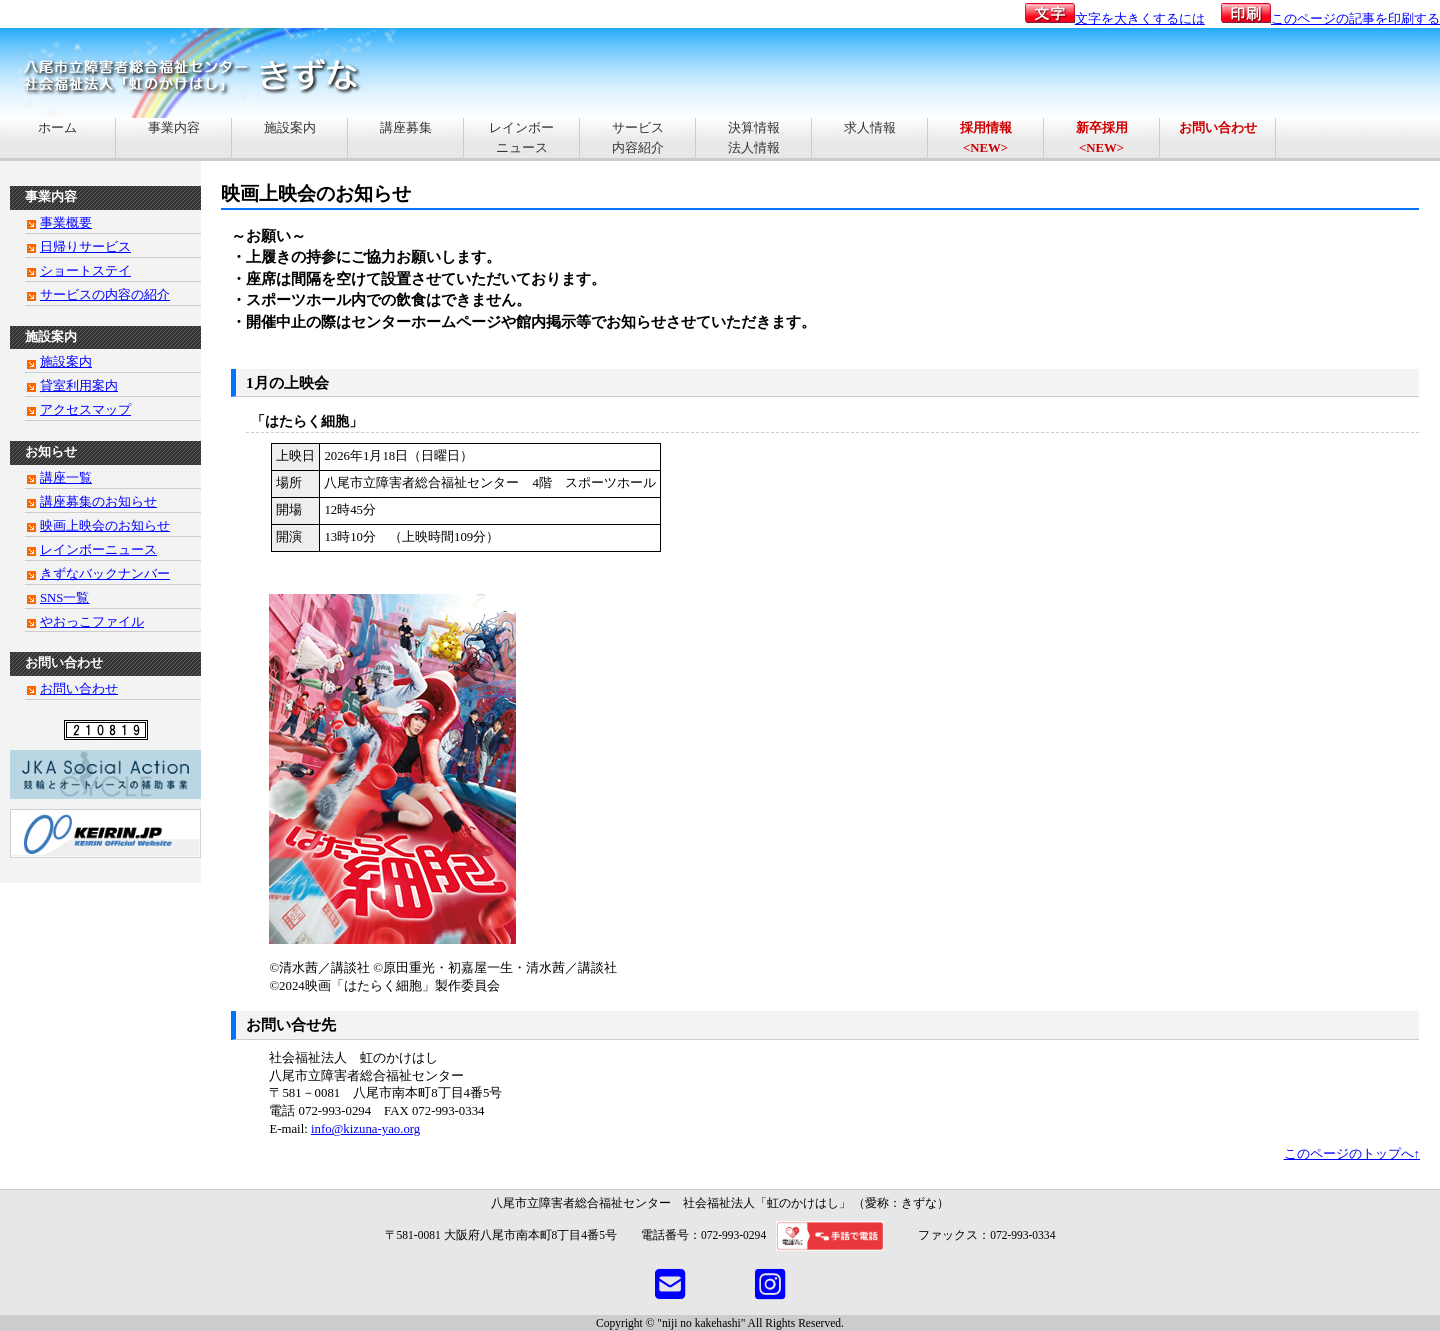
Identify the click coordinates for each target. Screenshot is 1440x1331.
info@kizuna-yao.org (365, 1129)
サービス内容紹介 (638, 138)
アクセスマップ (85, 410)
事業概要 (66, 223)
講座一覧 (66, 478)
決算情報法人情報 (754, 138)
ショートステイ (85, 271)
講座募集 (406, 138)
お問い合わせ (79, 689)
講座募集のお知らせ (98, 502)
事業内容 (174, 138)
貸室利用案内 (79, 386)
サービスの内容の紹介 (105, 295)
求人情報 (870, 138)
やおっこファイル (92, 622)
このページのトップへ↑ (1352, 1154)
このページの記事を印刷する (1330, 19)
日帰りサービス (85, 247)
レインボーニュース (521, 138)
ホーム (57, 138)
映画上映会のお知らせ (105, 526)
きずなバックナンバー (105, 574)
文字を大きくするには (1115, 19)
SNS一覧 (64, 598)
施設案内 (290, 138)
